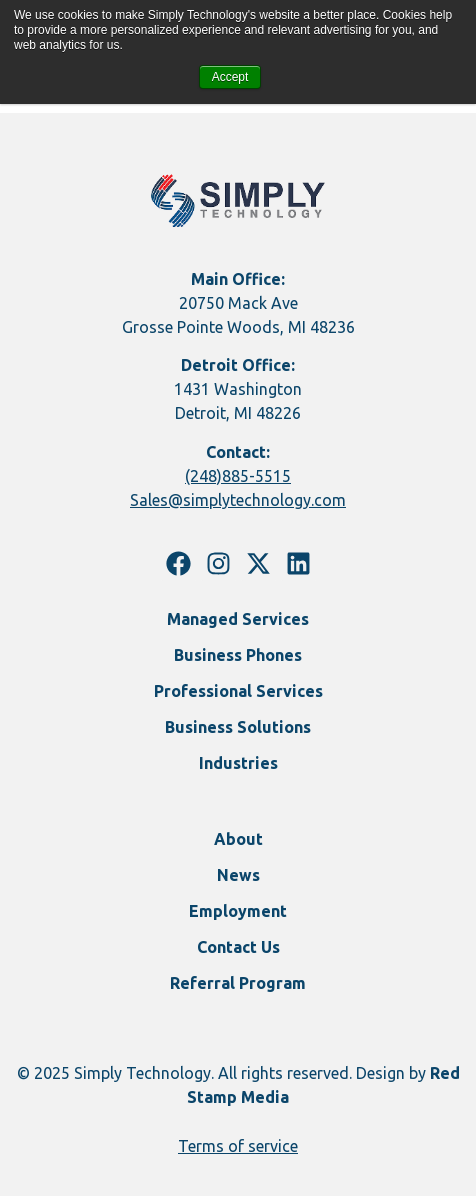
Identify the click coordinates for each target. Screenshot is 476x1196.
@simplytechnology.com (257, 500)
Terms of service (238, 1146)
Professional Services (238, 691)
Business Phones (238, 655)
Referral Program (238, 983)
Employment (238, 911)
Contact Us (238, 947)
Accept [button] (230, 77)
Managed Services (238, 619)
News (238, 875)
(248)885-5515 (238, 476)
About (238, 839)
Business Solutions (238, 727)
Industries (238, 763)
